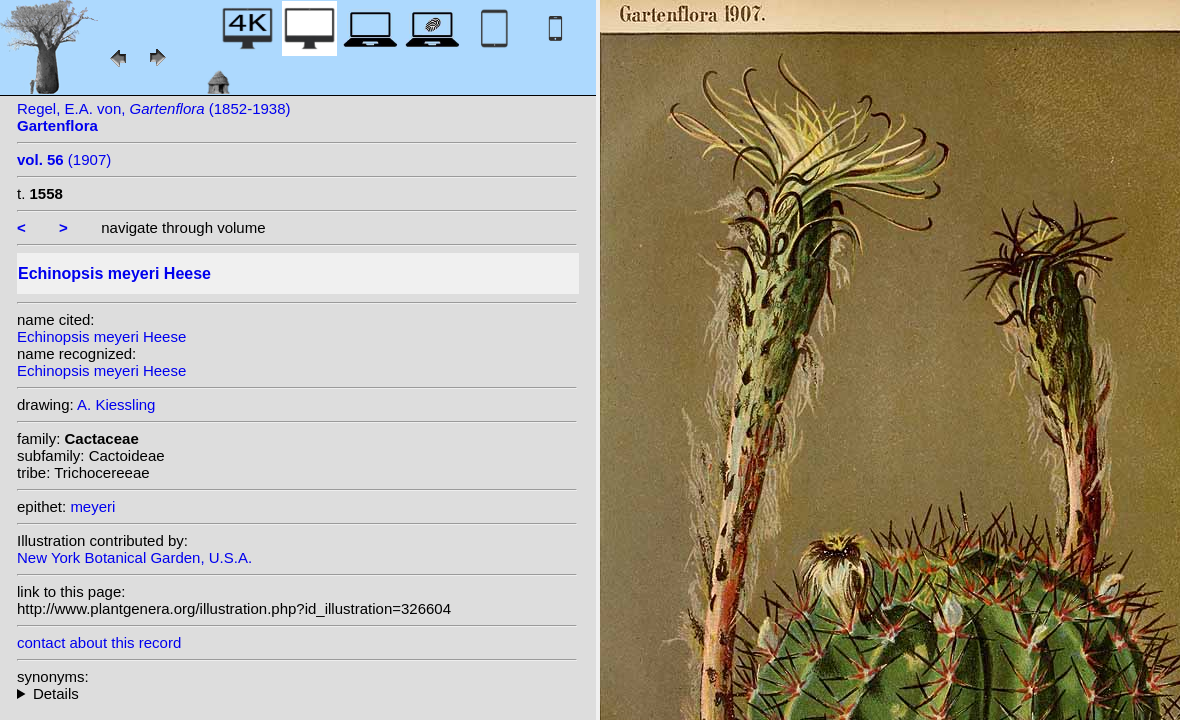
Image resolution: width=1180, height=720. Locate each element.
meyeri (92, 506)
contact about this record (99, 642)
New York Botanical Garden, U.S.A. (134, 557)
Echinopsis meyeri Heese (101, 336)
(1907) (64, 159)
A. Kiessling (116, 404)
